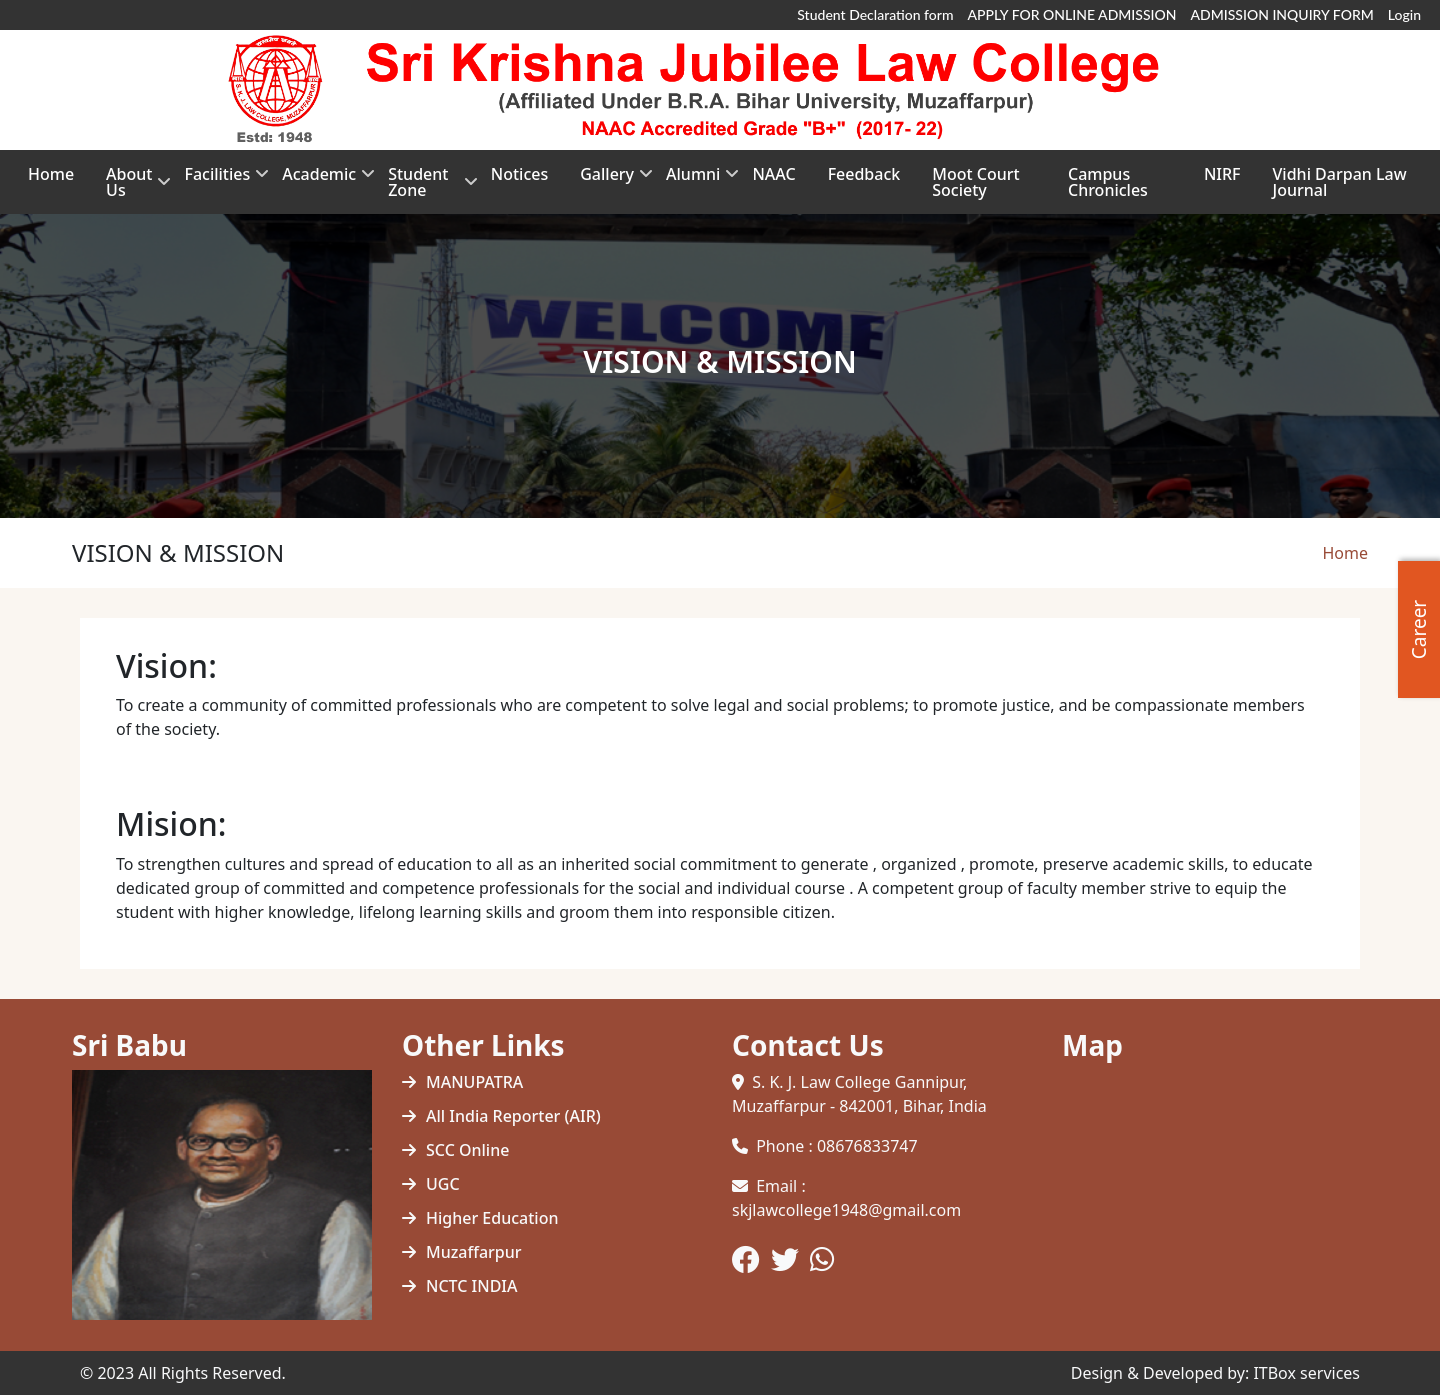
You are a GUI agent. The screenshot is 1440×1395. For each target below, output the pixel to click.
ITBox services (1306, 1373)
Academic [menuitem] (319, 180)
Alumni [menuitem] (693, 180)
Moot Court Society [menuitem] (975, 182)
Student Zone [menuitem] (423, 188)
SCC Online (467, 1150)
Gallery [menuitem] (607, 180)
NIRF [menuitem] (1222, 174)
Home (1345, 553)
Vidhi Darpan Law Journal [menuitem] (1340, 182)
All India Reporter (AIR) (513, 1116)
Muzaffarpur (474, 1252)
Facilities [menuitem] (217, 180)
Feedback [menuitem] (864, 174)
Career (1419, 628)
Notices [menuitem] (519, 174)
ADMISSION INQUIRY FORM (1281, 14)
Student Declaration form (875, 14)
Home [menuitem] (51, 174)
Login (1404, 14)
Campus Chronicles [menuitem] (1108, 182)
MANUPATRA (474, 1082)
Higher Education (492, 1218)
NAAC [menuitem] (773, 174)
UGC (443, 1184)
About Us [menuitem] (129, 188)
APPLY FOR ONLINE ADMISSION (1072, 14)
